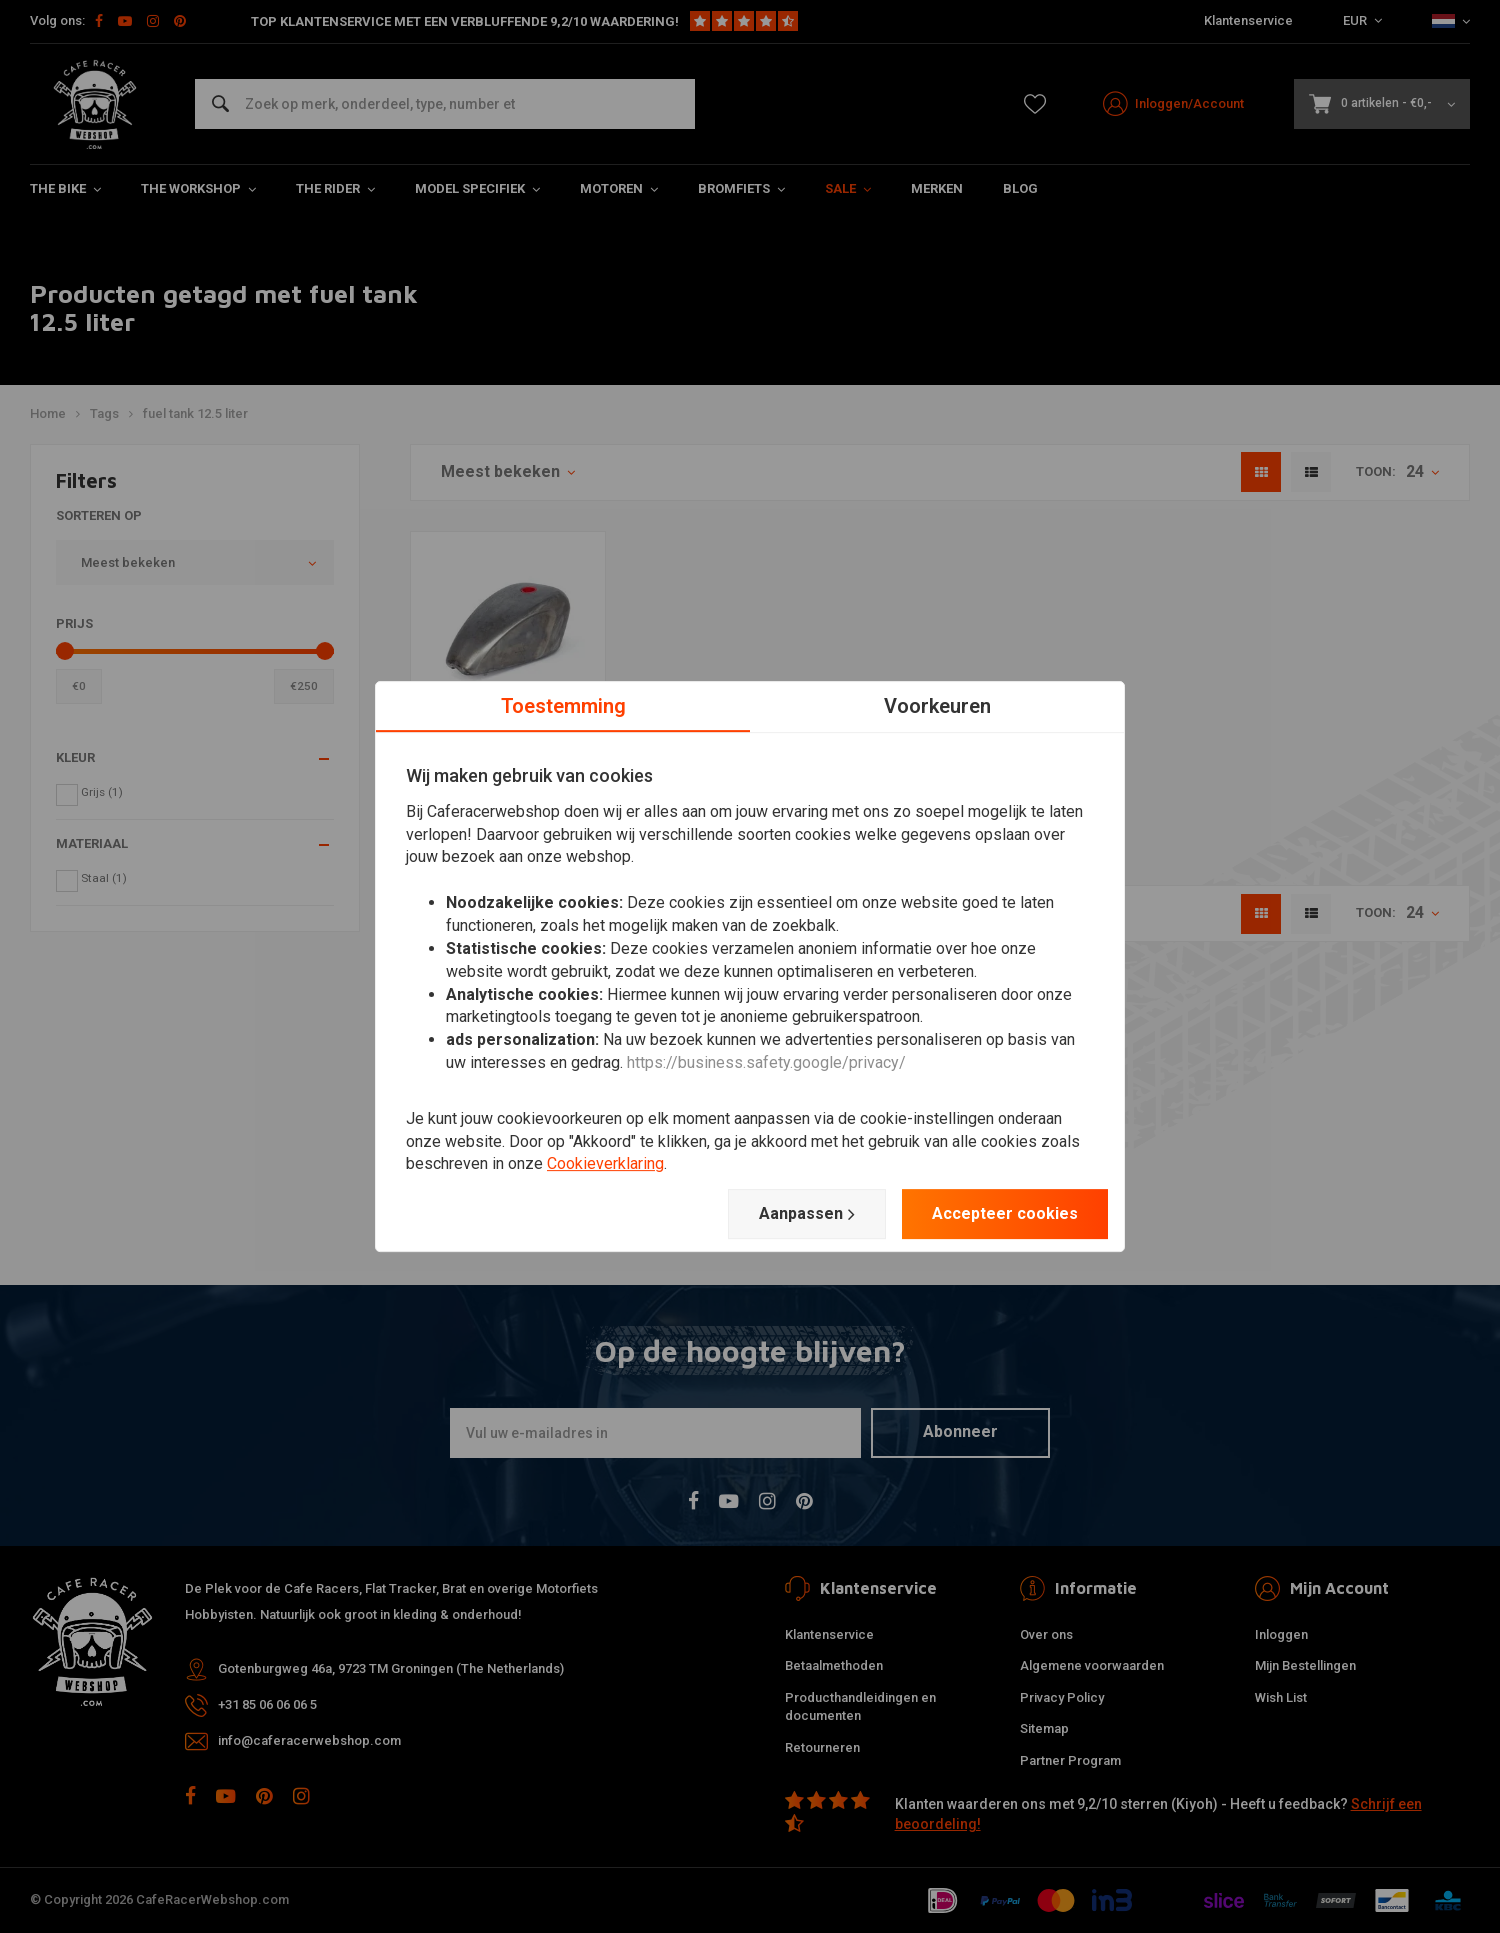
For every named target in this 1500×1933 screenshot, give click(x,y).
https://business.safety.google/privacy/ (766, 1062)
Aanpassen (807, 1214)
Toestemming (563, 706)
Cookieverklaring (605, 1164)
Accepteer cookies (1005, 1213)
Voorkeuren (937, 706)
